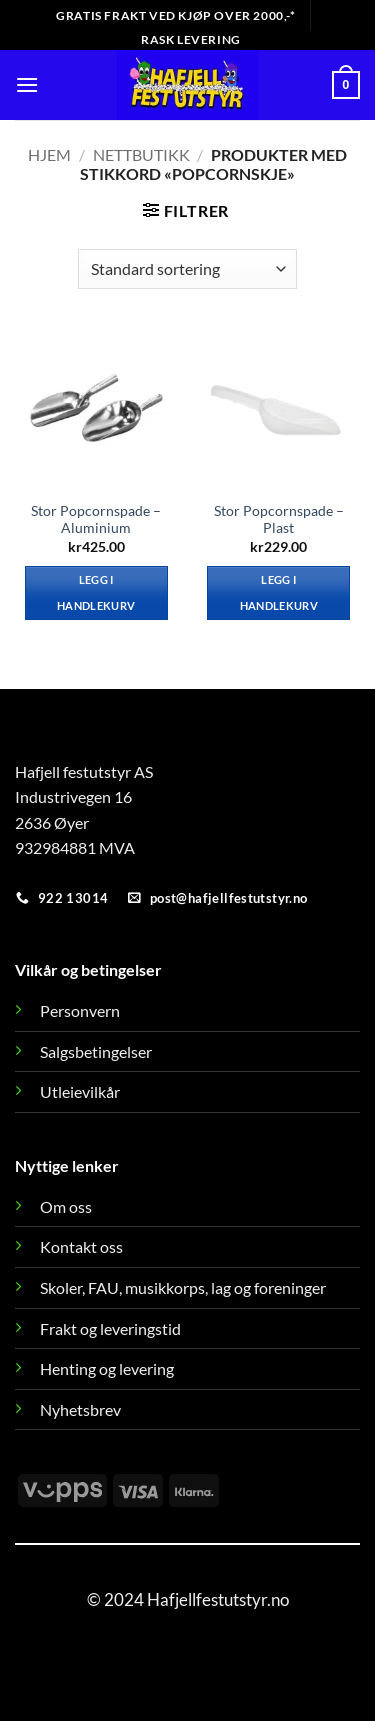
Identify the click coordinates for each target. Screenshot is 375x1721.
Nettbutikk (141, 154)
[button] (27, 84)
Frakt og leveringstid (110, 1328)
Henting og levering (107, 1368)
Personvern (80, 1010)
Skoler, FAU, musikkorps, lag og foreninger (183, 1287)
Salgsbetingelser (96, 1051)
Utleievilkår (80, 1091)
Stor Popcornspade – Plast (279, 520)
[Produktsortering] (187, 269)
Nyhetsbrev (80, 1409)
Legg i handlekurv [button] (96, 592)
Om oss (66, 1206)
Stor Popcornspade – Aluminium (96, 520)
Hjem (49, 154)
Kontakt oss (81, 1246)
